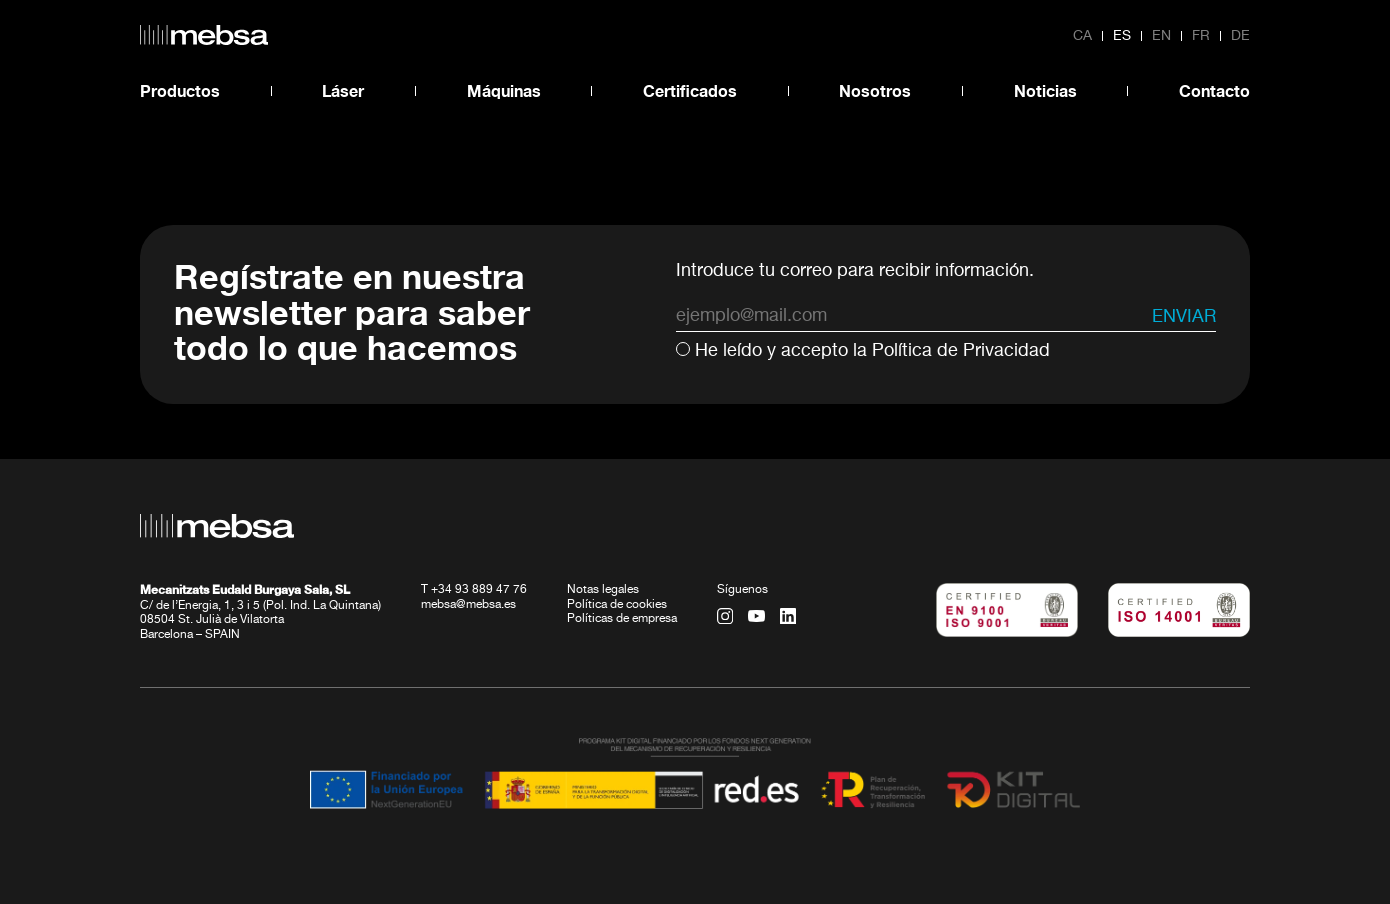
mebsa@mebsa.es (468, 605)
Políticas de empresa (622, 619)
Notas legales (603, 590)
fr (1201, 36)
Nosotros (875, 90)
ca (1082, 36)
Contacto (1214, 90)
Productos (180, 90)
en (1161, 36)
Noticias (1045, 90)
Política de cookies (617, 605)
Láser (343, 90)
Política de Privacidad (961, 351)
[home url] (204, 35)
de (1240, 36)
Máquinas (504, 90)
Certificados (690, 90)
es (1122, 36)
